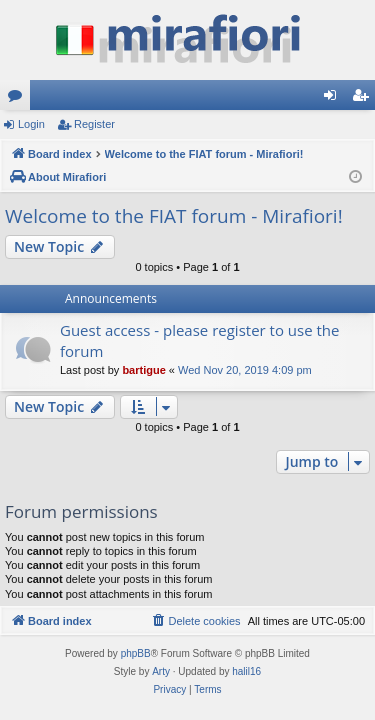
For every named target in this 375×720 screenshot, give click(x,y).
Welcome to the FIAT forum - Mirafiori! (174, 216)
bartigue (143, 370)
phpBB (136, 653)
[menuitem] (195, 621)
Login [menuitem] (334, 99)
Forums (19, 99)
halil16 (246, 671)
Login (31, 124)
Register (94, 124)
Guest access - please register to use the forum (200, 340)
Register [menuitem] (364, 99)
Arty (161, 671)
